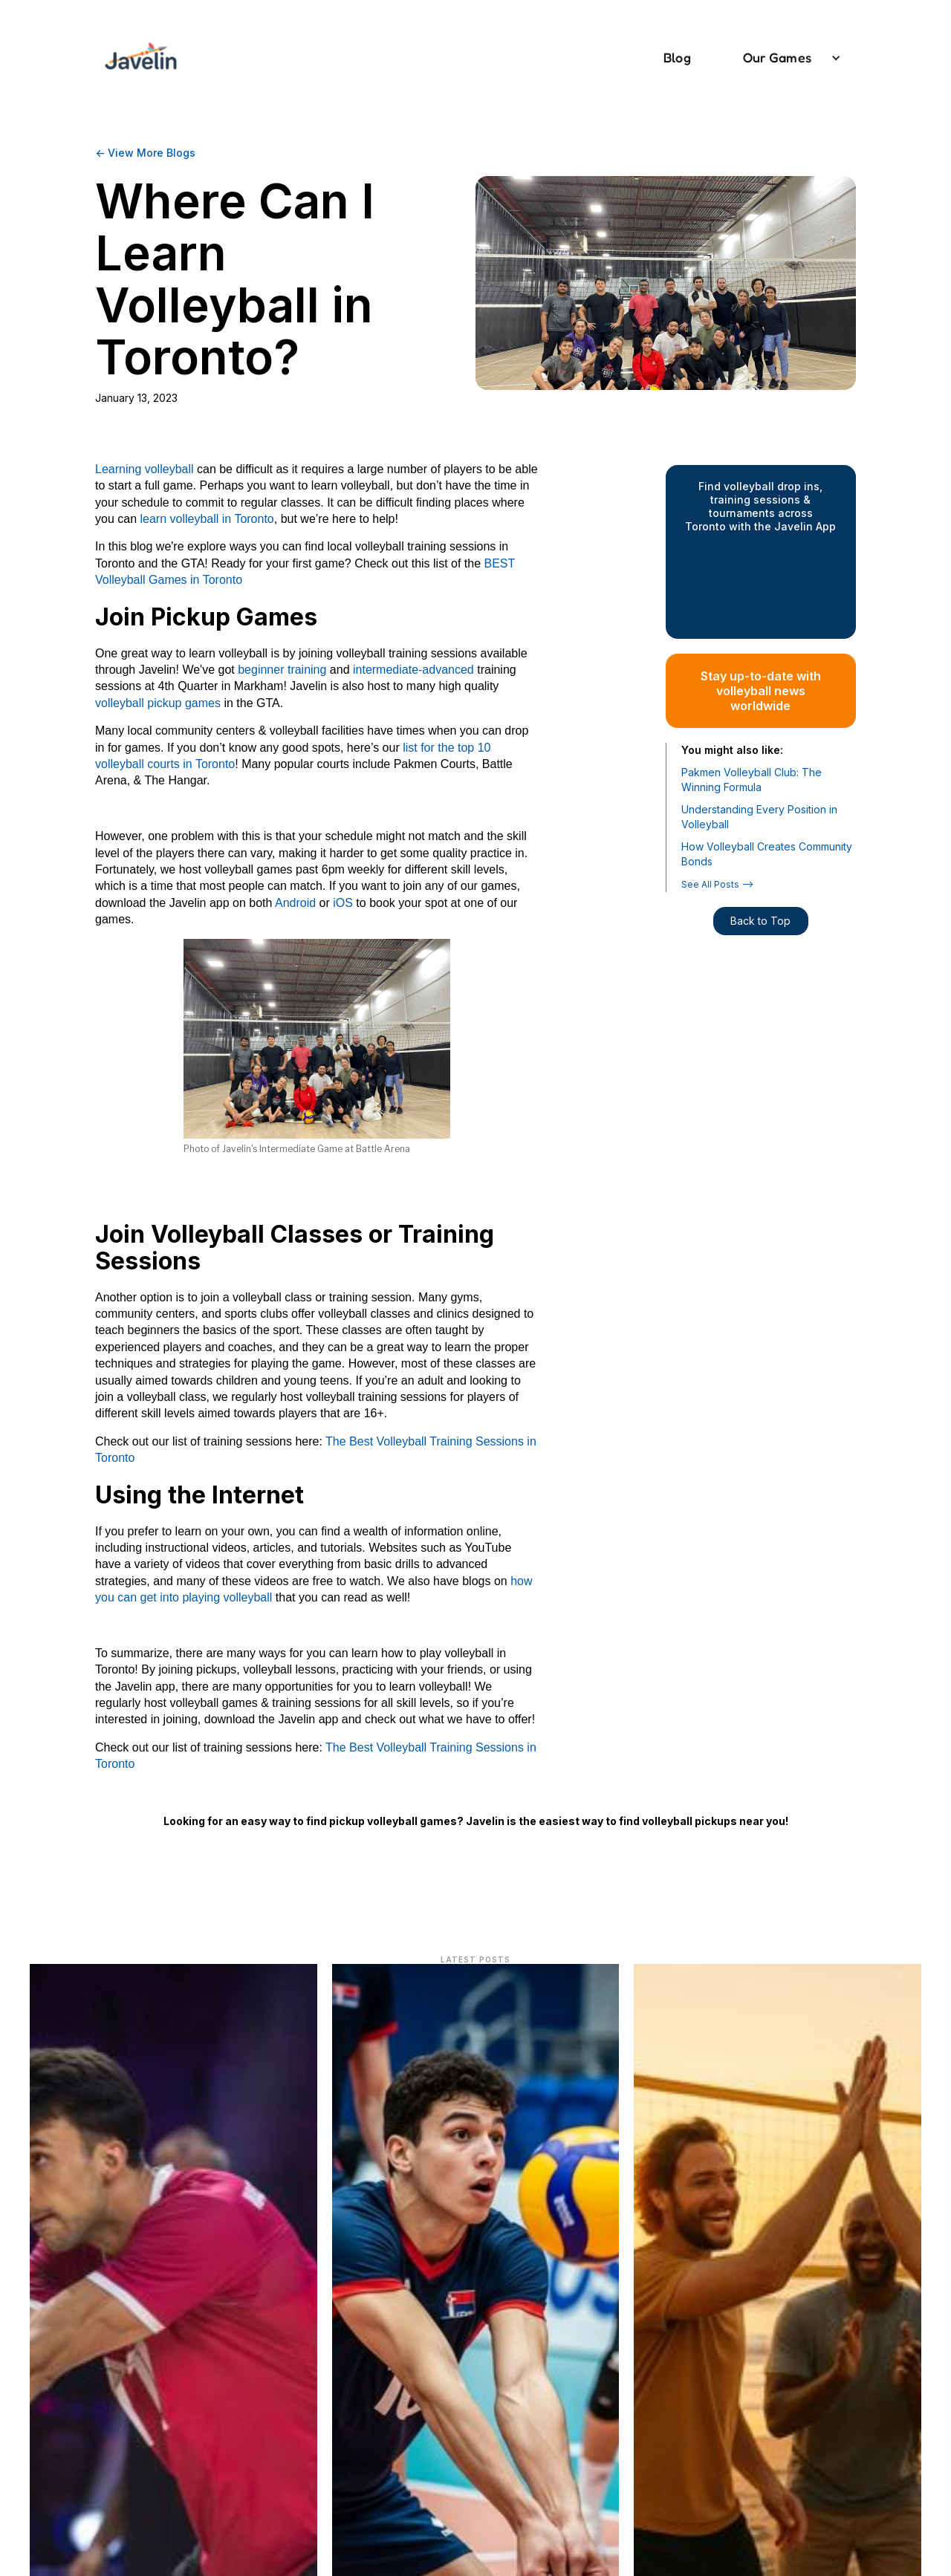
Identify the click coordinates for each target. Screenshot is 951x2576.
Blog (677, 57)
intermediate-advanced (412, 669)
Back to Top (760, 920)
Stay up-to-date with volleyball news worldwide (761, 691)
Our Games (777, 57)
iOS (343, 903)
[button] (784, 58)
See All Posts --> (717, 884)
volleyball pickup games (158, 703)
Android (295, 903)
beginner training (281, 669)
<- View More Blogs (145, 152)
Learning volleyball (144, 469)
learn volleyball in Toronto (206, 519)
